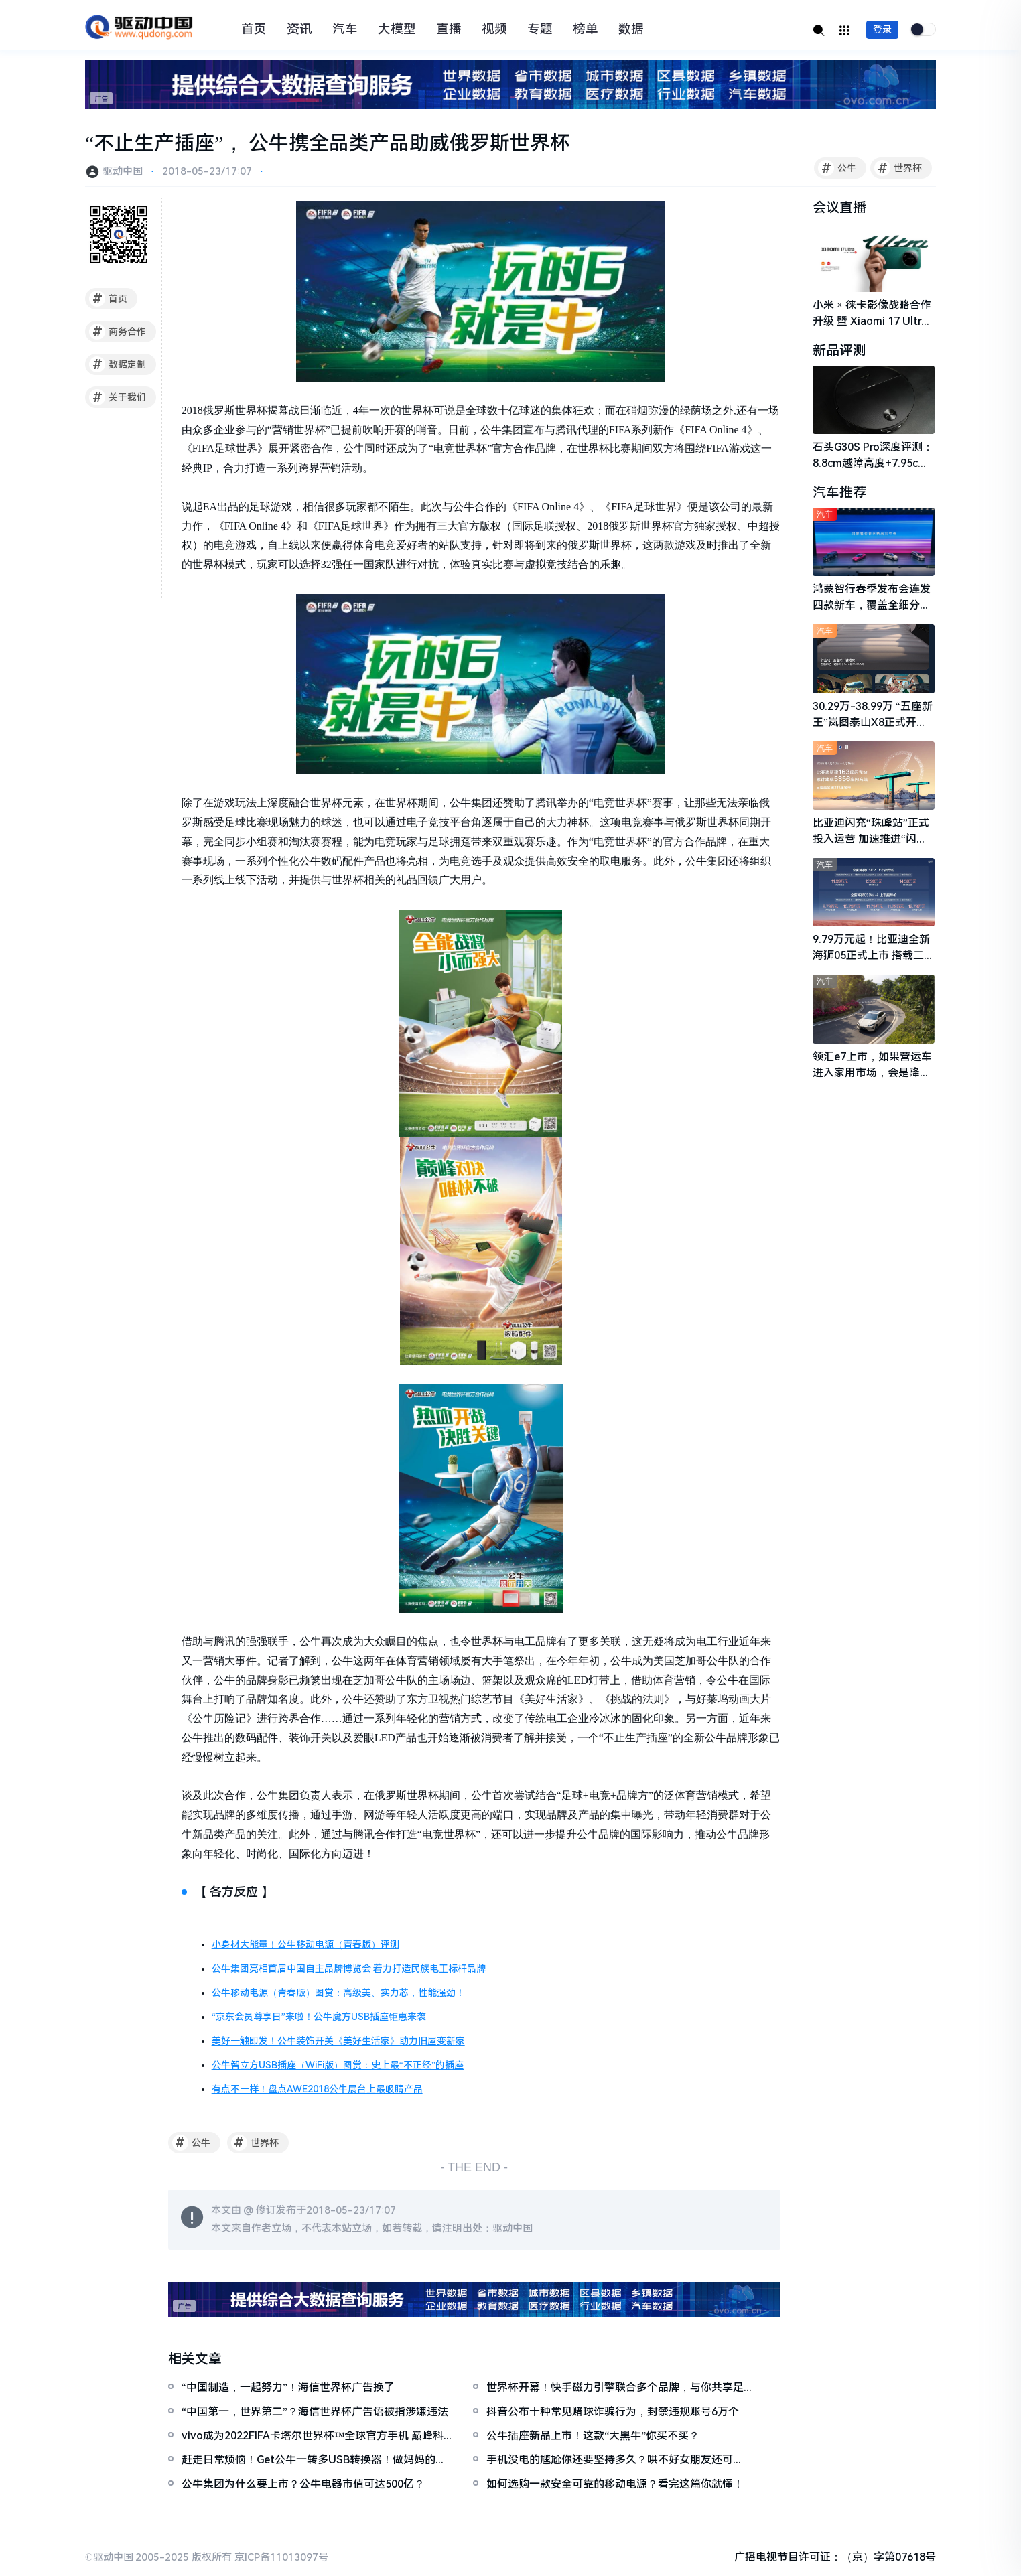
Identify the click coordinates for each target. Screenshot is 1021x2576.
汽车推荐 (839, 492)
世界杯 (898, 168)
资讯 (299, 29)
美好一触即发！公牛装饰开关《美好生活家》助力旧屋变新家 (338, 2040)
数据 (631, 29)
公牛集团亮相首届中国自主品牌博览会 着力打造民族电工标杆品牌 (349, 1968)
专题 (540, 29)
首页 (254, 29)
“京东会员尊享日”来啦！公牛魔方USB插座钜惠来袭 (319, 2016)
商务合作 (117, 332)
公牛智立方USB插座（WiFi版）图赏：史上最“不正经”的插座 (338, 2065)
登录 (882, 29)
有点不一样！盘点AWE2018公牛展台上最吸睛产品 (317, 2089)
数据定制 (117, 364)
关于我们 (117, 397)
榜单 (585, 29)
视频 (494, 29)
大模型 (397, 29)
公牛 (837, 168)
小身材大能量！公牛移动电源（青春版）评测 (305, 1944)
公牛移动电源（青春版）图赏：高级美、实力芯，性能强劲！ (338, 1992)
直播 (449, 29)
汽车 (345, 29)
